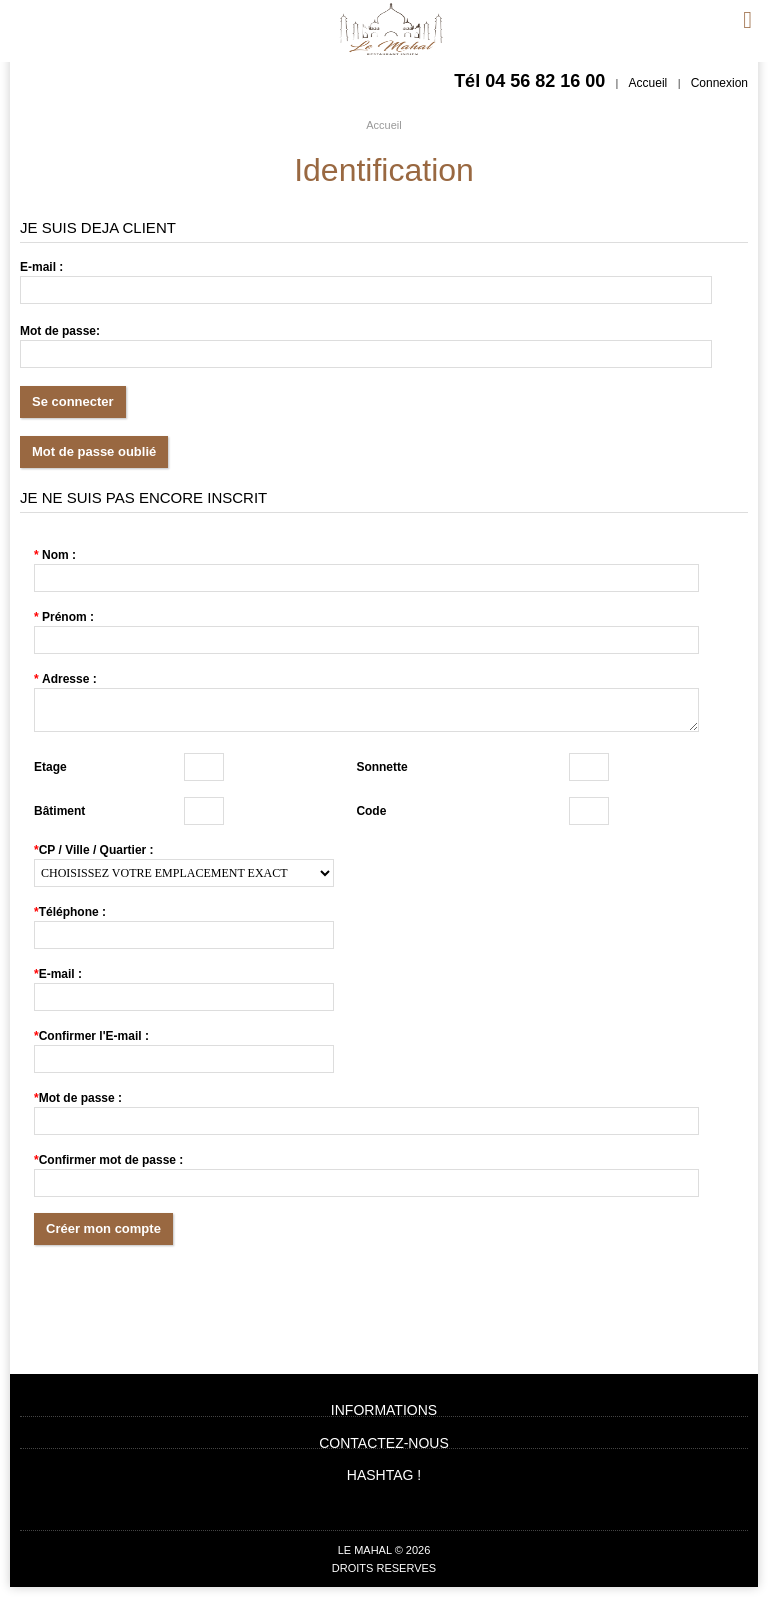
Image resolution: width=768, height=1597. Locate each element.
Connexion (719, 83)
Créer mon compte (103, 1228)
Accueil (648, 83)
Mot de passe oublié (94, 451)
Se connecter (73, 401)
